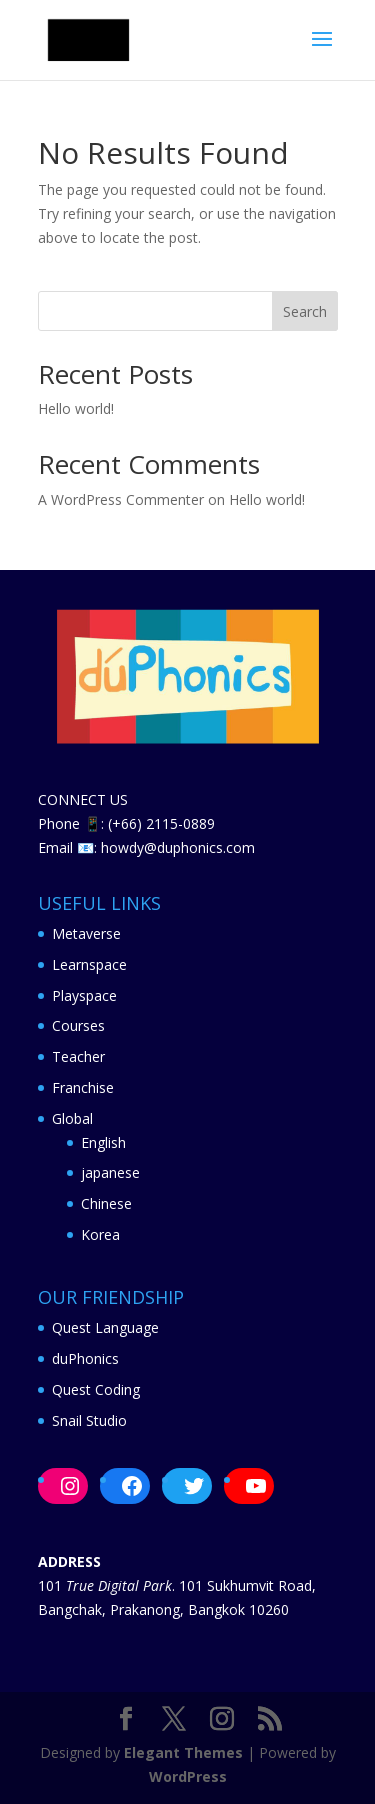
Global (72, 1118)
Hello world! (76, 408)
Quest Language (105, 1327)
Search (305, 311)
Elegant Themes (183, 1752)
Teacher (78, 1056)
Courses (78, 1025)
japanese (110, 1172)
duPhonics (85, 1358)
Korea (100, 1234)
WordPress (188, 1776)
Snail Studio (89, 1420)
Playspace (84, 995)
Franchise (83, 1087)
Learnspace (89, 964)
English (103, 1142)
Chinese (106, 1203)
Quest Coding (96, 1389)
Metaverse (86, 933)
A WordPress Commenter (121, 499)
